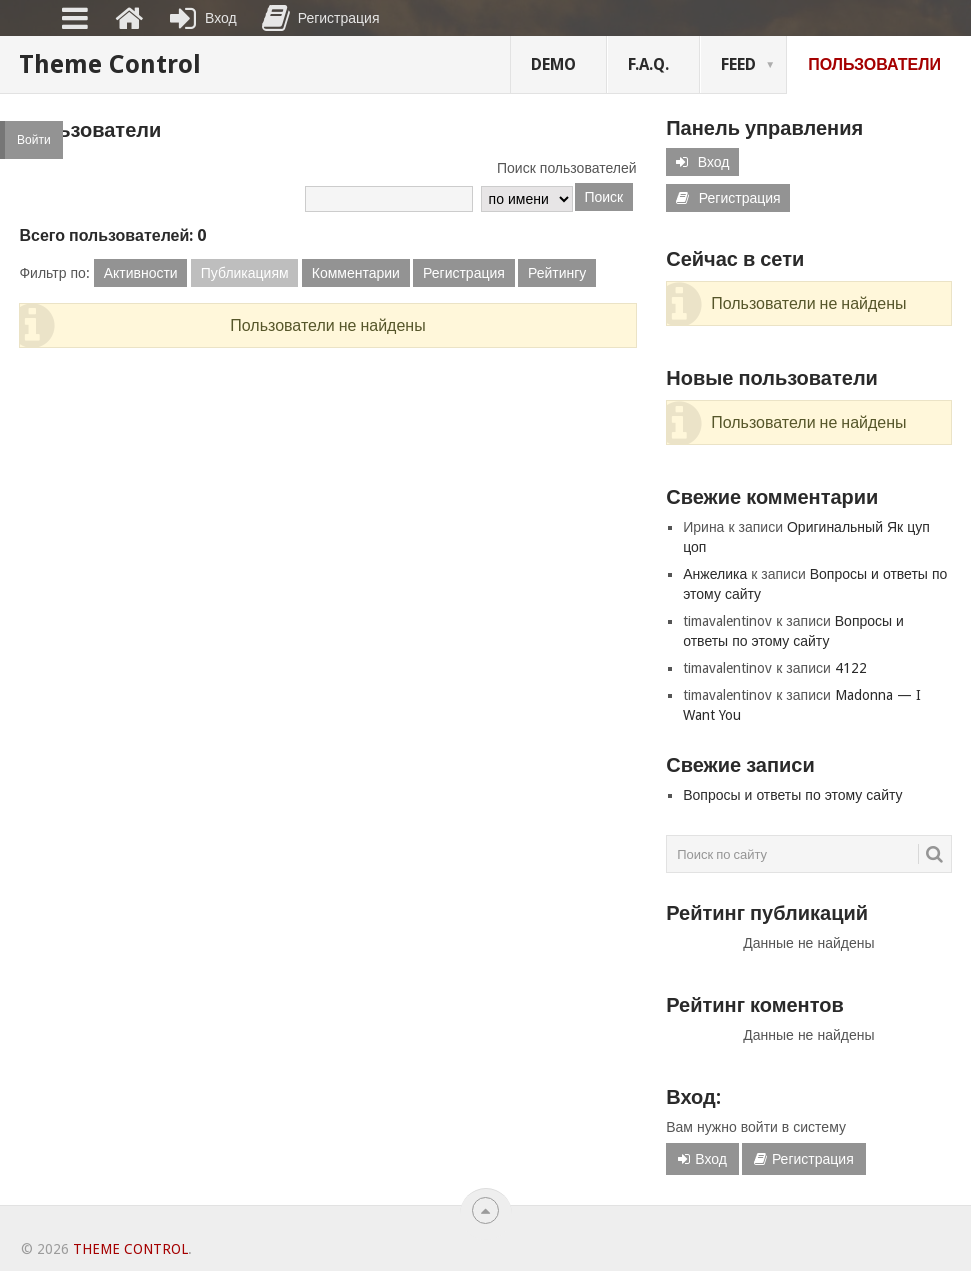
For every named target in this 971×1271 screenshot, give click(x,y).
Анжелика (715, 574)
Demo (553, 64)
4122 (851, 668)
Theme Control (110, 64)
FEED (738, 64)
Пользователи (874, 64)
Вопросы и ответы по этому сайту (792, 795)
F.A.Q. (648, 64)
